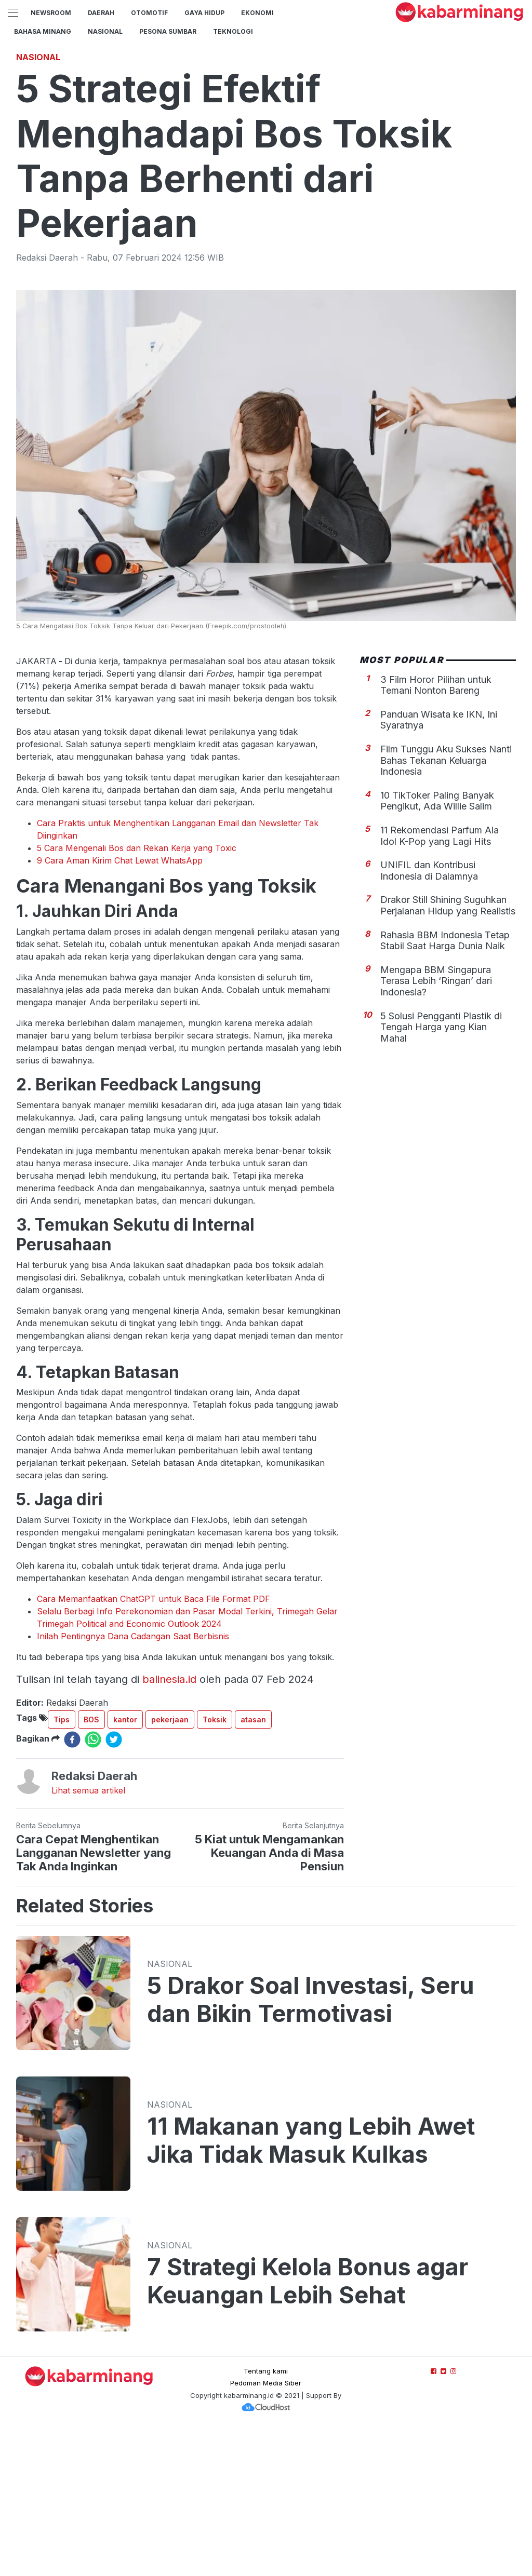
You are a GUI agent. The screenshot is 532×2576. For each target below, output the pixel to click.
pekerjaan (170, 1864)
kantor (125, 1864)
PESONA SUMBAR (167, 31)
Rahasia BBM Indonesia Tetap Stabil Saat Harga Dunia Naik (445, 1086)
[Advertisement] (266, 117)
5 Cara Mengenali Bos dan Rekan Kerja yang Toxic (136, 993)
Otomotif (149, 13)
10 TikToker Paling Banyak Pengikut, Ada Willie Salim (437, 946)
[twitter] (113, 1885)
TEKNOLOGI (233, 31)
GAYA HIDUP (204, 13)
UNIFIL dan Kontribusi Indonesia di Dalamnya (429, 1016)
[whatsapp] (93, 1885)
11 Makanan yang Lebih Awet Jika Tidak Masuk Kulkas (311, 2286)
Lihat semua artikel (88, 1936)
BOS (91, 1864)
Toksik (215, 1864)
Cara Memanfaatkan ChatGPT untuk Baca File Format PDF (153, 1744)
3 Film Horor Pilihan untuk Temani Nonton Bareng (435, 830)
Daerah (101, 13)
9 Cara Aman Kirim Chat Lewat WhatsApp (120, 1006)
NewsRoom (51, 13)
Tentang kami (266, 2516)
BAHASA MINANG (42, 31)
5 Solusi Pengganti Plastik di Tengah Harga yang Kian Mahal (441, 1172)
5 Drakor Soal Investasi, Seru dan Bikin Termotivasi (310, 2145)
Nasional (105, 31)
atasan (253, 1864)
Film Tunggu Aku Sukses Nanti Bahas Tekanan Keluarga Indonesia (446, 905)
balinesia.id (169, 1824)
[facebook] (72, 1885)
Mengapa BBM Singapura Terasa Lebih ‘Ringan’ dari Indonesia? (436, 1126)
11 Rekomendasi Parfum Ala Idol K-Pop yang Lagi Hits (439, 981)
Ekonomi (257, 13)
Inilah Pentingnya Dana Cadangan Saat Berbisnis (133, 1781)
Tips (62, 1864)
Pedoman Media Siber (265, 2528)
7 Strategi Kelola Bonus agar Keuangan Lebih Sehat (307, 2426)
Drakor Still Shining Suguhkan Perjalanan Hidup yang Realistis (447, 1051)
